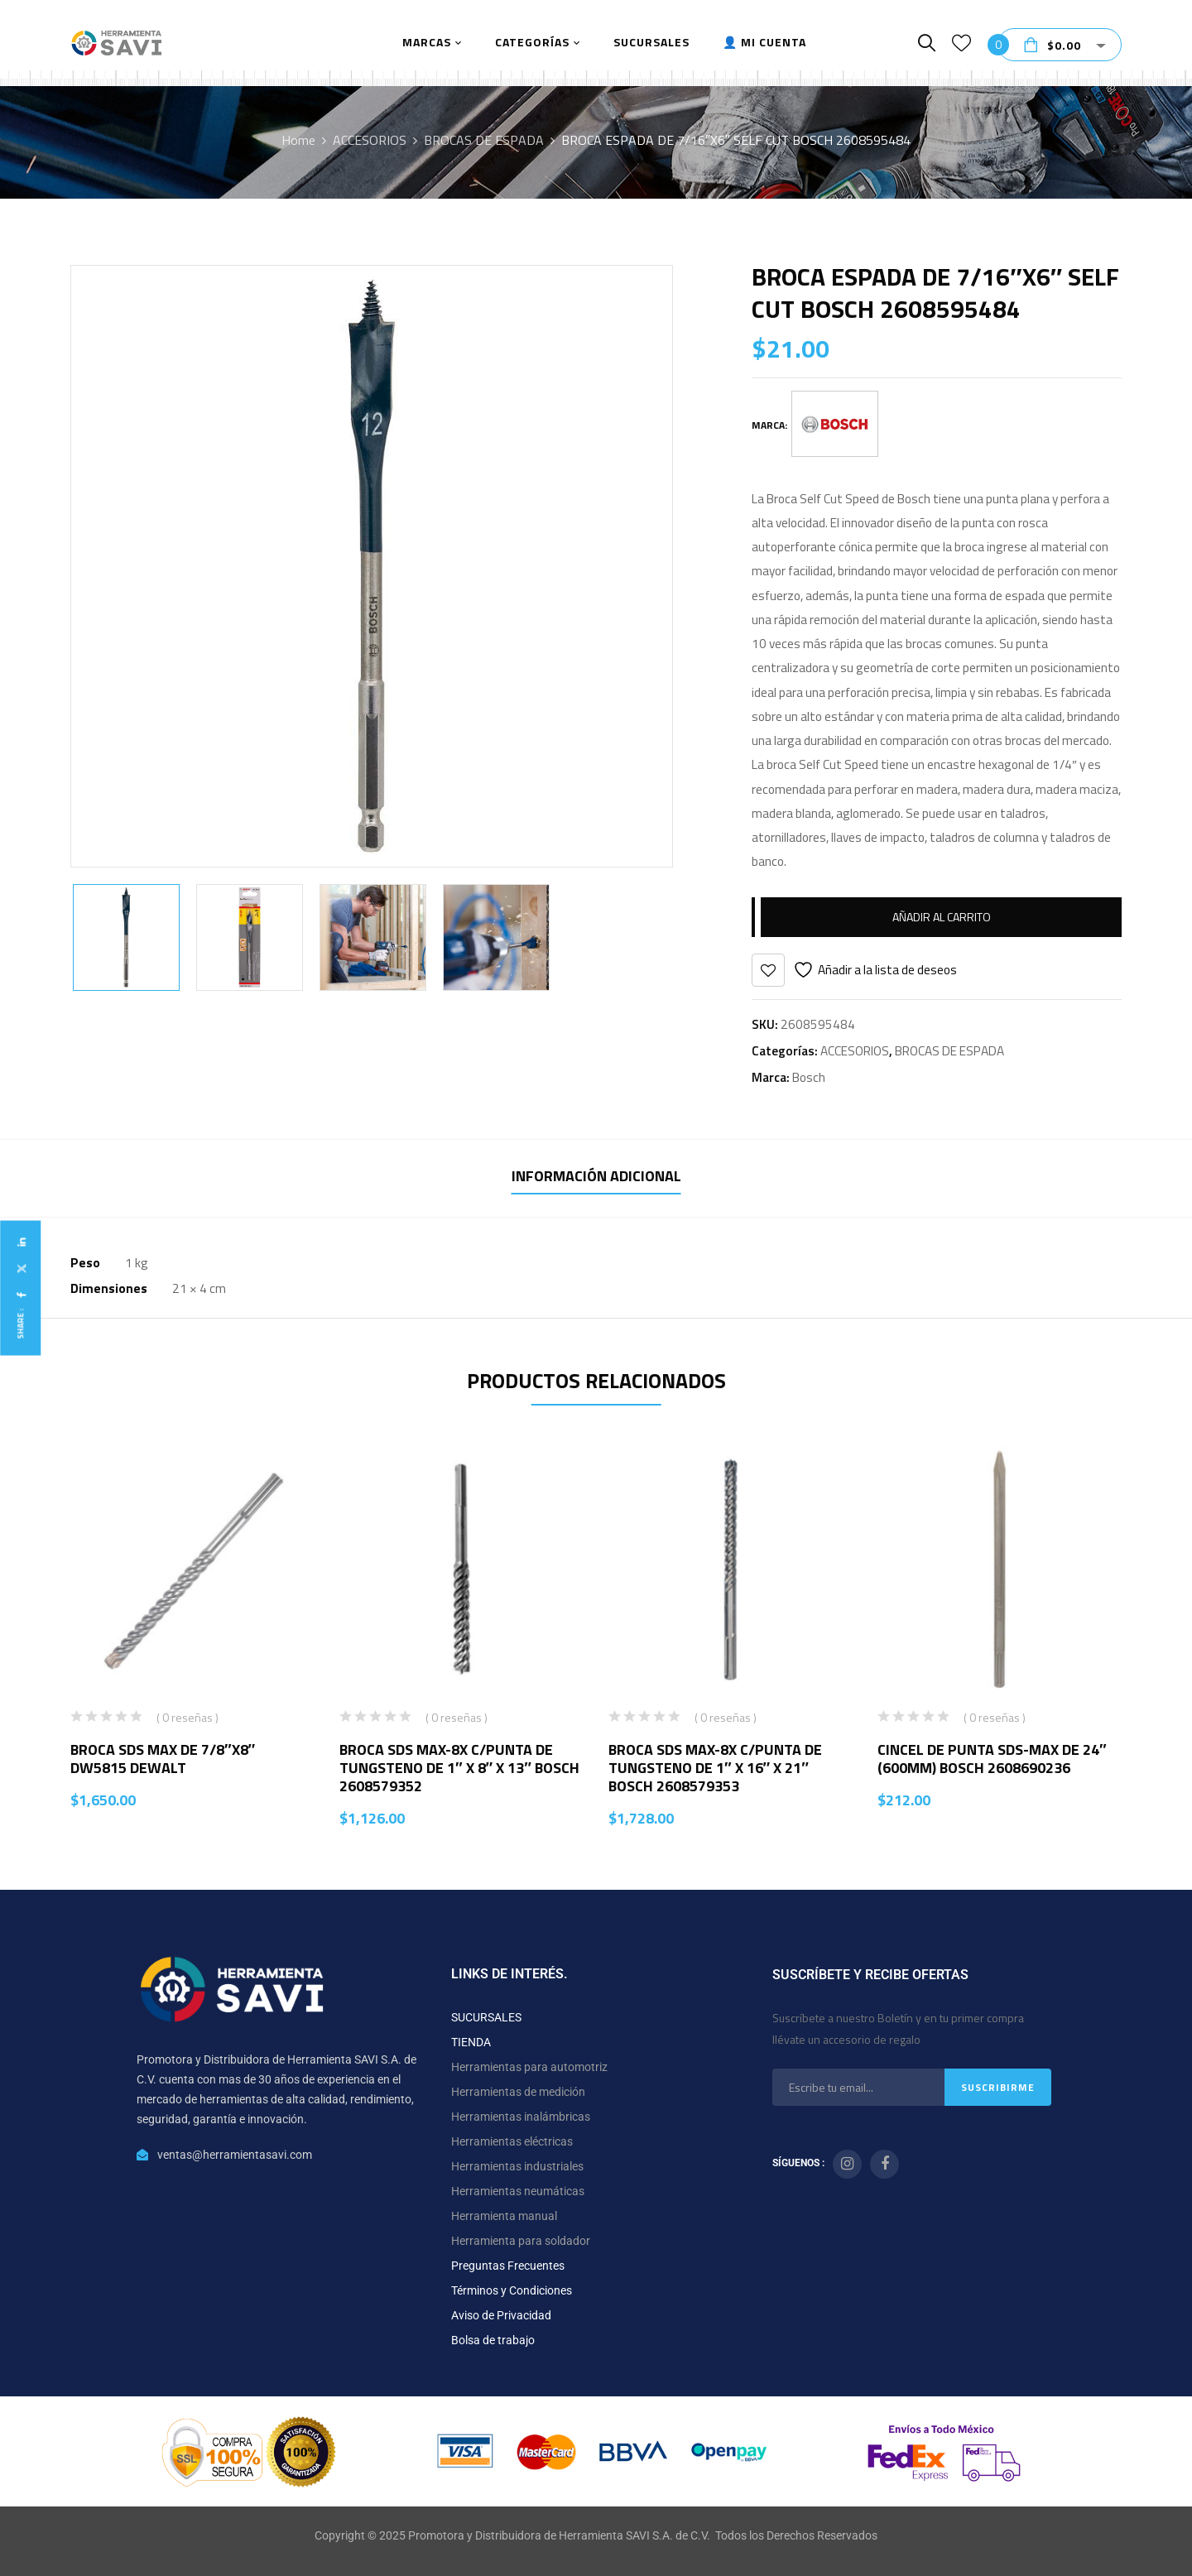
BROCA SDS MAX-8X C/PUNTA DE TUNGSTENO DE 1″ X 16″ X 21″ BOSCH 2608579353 (715, 1767)
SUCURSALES (486, 2017)
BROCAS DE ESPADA (484, 140)
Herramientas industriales (517, 2166)
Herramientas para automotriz (529, 2067)
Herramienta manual (504, 2216)
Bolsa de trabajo (493, 2340)
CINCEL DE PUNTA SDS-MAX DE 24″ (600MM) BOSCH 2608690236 (992, 1758)
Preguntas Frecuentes (508, 2265)
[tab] (596, 1178)
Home (298, 140)
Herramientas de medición (518, 2091)
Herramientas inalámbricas (520, 2116)
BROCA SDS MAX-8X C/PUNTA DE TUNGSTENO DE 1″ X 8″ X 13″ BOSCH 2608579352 (459, 1767)
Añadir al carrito (941, 916)
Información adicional (596, 1176)
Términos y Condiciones (511, 2290)
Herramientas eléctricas (512, 2141)
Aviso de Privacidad (501, 2315)
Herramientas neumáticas (517, 2191)
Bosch (808, 1077)
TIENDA (471, 2042)
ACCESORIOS (369, 140)
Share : (20, 1324)
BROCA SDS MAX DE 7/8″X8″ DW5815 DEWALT (162, 1758)
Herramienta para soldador (520, 2240)
